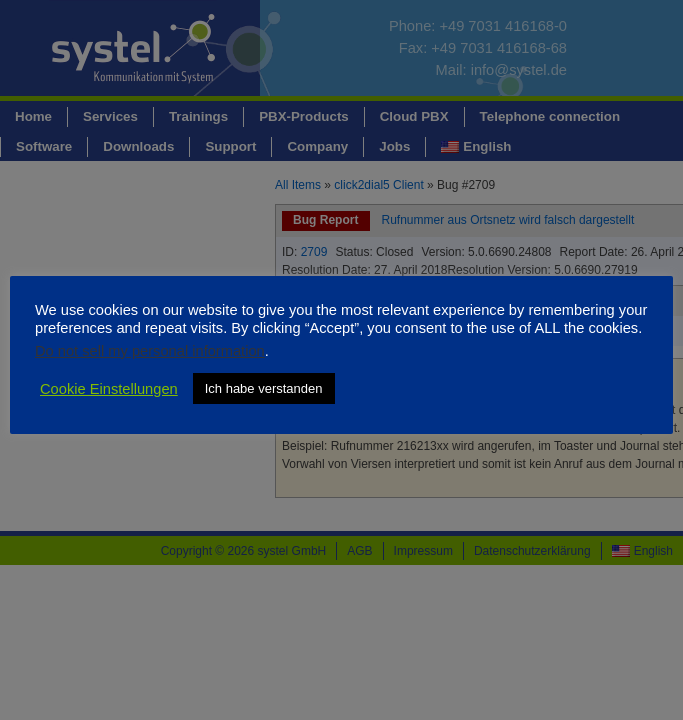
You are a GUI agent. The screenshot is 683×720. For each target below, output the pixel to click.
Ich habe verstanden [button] (264, 388)
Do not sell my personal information (150, 351)
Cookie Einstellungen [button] (109, 389)
